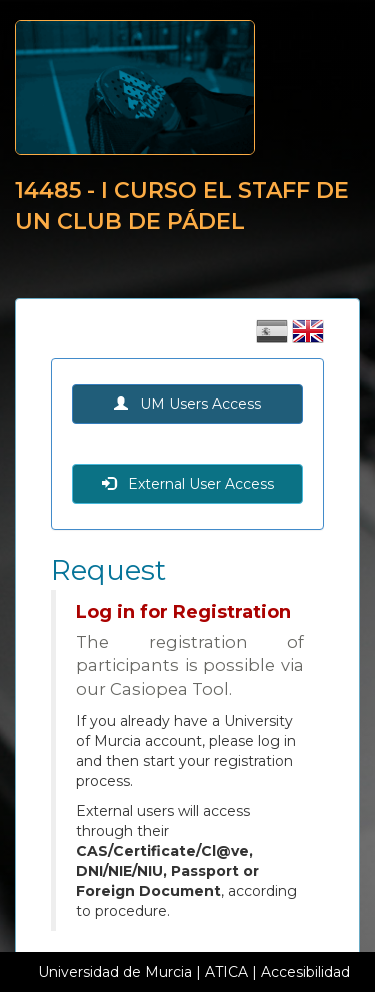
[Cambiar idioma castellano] (274, 338)
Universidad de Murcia (115, 972)
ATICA (226, 972)
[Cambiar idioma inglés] (308, 338)
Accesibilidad (305, 972)
